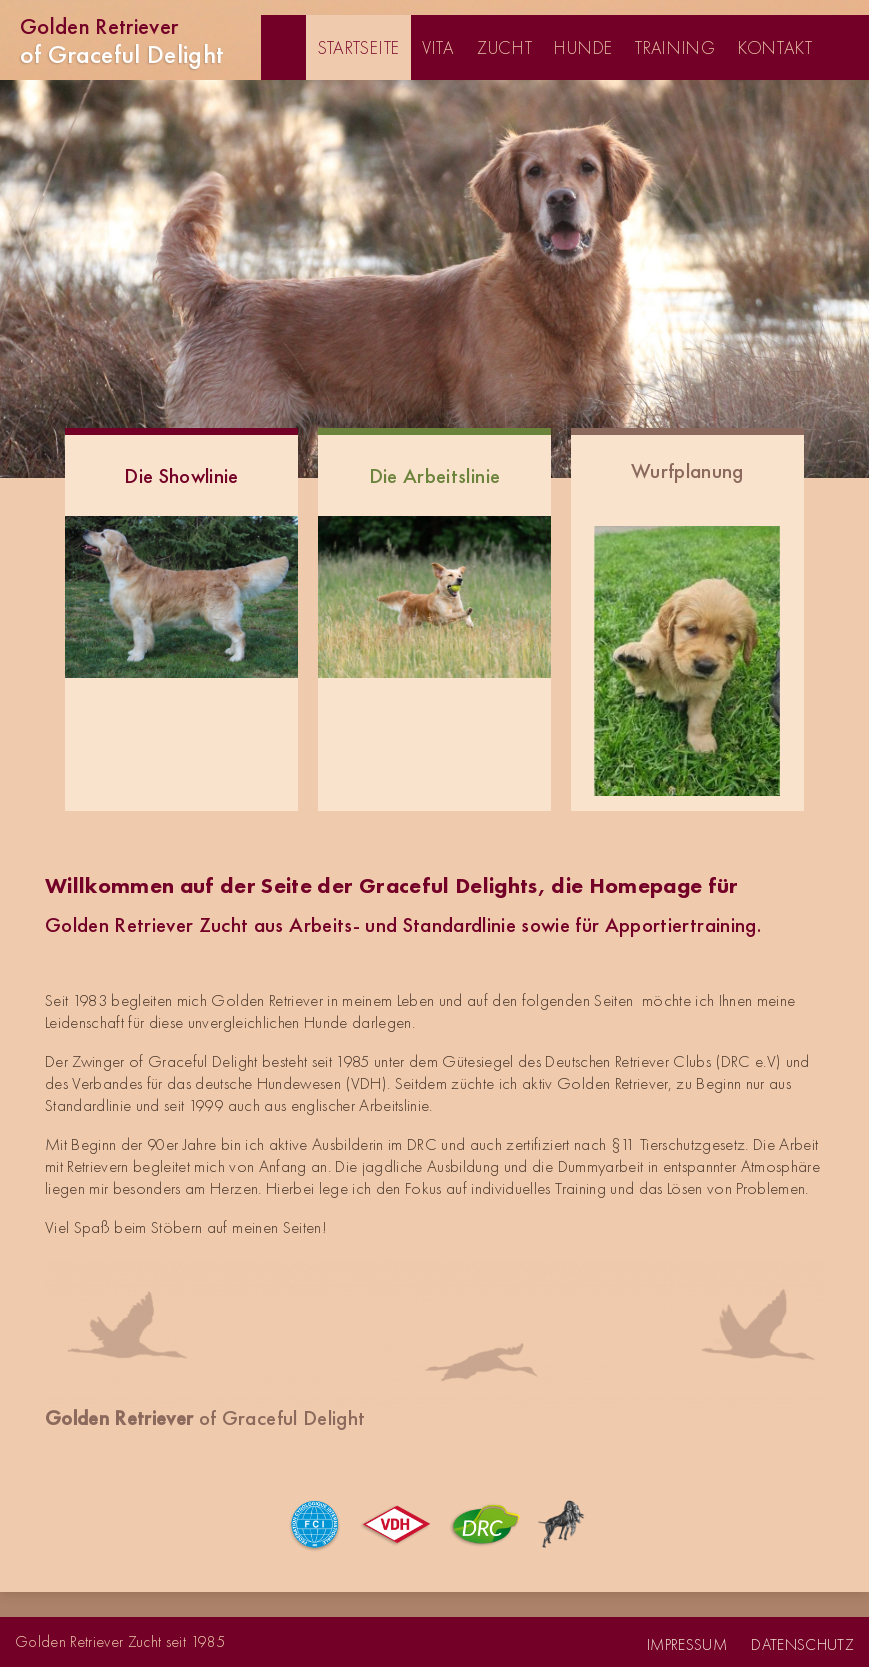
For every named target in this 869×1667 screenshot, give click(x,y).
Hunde (583, 47)
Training (675, 47)
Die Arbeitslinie (434, 475)
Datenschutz (802, 1644)
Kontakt (775, 47)
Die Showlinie (181, 475)
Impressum (687, 1644)
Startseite (358, 47)
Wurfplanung (687, 470)
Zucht (505, 47)
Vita (438, 47)
